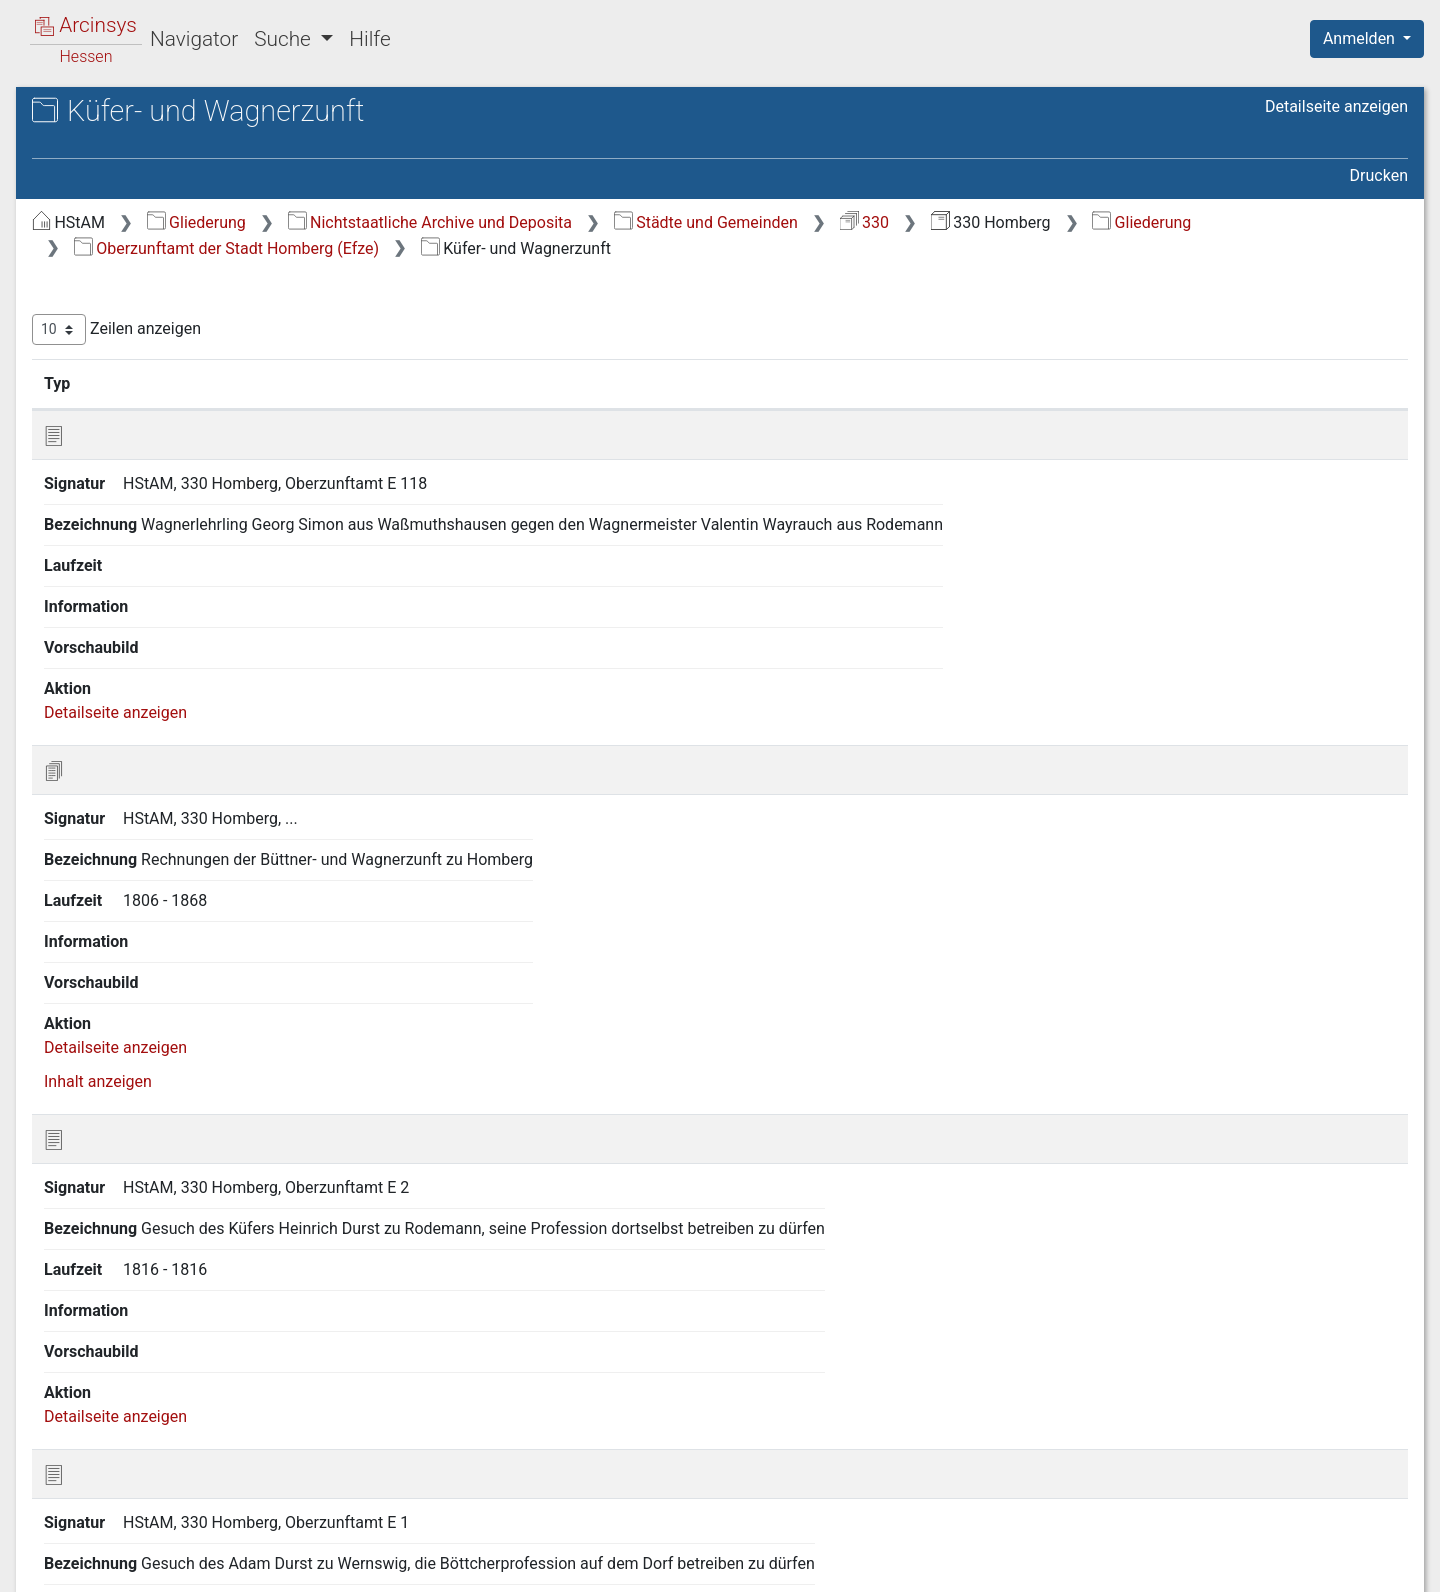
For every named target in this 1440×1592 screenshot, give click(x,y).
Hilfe (369, 39)
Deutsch (120, 1550)
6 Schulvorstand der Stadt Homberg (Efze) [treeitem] (160, 971)
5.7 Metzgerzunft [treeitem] (147, 643)
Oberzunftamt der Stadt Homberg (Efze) (703, 248)
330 (1200, 222)
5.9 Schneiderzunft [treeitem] (153, 717)
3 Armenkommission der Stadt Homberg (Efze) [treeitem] (177, 336)
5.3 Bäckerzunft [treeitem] (142, 521)
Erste (1018, 1464)
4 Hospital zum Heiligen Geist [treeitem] (174, 375)
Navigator (194, 39)
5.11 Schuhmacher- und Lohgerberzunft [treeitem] (171, 800)
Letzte (1373, 1464)
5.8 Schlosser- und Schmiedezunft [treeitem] (152, 678)
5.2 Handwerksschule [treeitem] (163, 496)
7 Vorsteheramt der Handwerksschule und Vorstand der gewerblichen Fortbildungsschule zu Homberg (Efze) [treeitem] (184, 1043)
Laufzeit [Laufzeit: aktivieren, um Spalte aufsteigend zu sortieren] (965, 383)
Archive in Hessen (111, 113)
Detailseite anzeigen (1336, 106)
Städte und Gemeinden (1042, 222)
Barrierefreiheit (1226, 1565)
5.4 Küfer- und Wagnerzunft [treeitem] (184, 546)
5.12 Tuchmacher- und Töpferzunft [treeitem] (166, 849)
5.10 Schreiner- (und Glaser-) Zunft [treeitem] (188, 751)
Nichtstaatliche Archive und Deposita (766, 222)
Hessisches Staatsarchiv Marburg (187, 134)
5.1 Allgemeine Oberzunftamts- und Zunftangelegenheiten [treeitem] (197, 458)
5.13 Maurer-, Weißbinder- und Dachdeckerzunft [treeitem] (193, 897)
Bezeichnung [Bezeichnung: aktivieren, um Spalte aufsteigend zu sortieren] (670, 383)
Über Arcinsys (924, 1565)
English (46, 1550)
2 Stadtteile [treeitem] (109, 301)
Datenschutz (1073, 1565)
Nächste (1296, 1464)
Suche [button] (285, 39)
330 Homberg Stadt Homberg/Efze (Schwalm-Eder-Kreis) (189, 176)
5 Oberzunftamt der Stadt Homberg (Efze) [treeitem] (159, 409)
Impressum (1373, 1565)
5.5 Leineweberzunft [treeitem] (159, 570)
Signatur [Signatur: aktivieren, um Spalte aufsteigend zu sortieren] (485, 383)
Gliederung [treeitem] (86, 253)
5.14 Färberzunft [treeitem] (145, 936)
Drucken (1379, 175)
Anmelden (1361, 38)
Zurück (1085, 1464)
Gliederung (532, 222)
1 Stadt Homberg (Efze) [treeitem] (152, 277)
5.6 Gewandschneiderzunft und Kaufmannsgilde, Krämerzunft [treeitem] (197, 605)
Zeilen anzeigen (452, 329)
